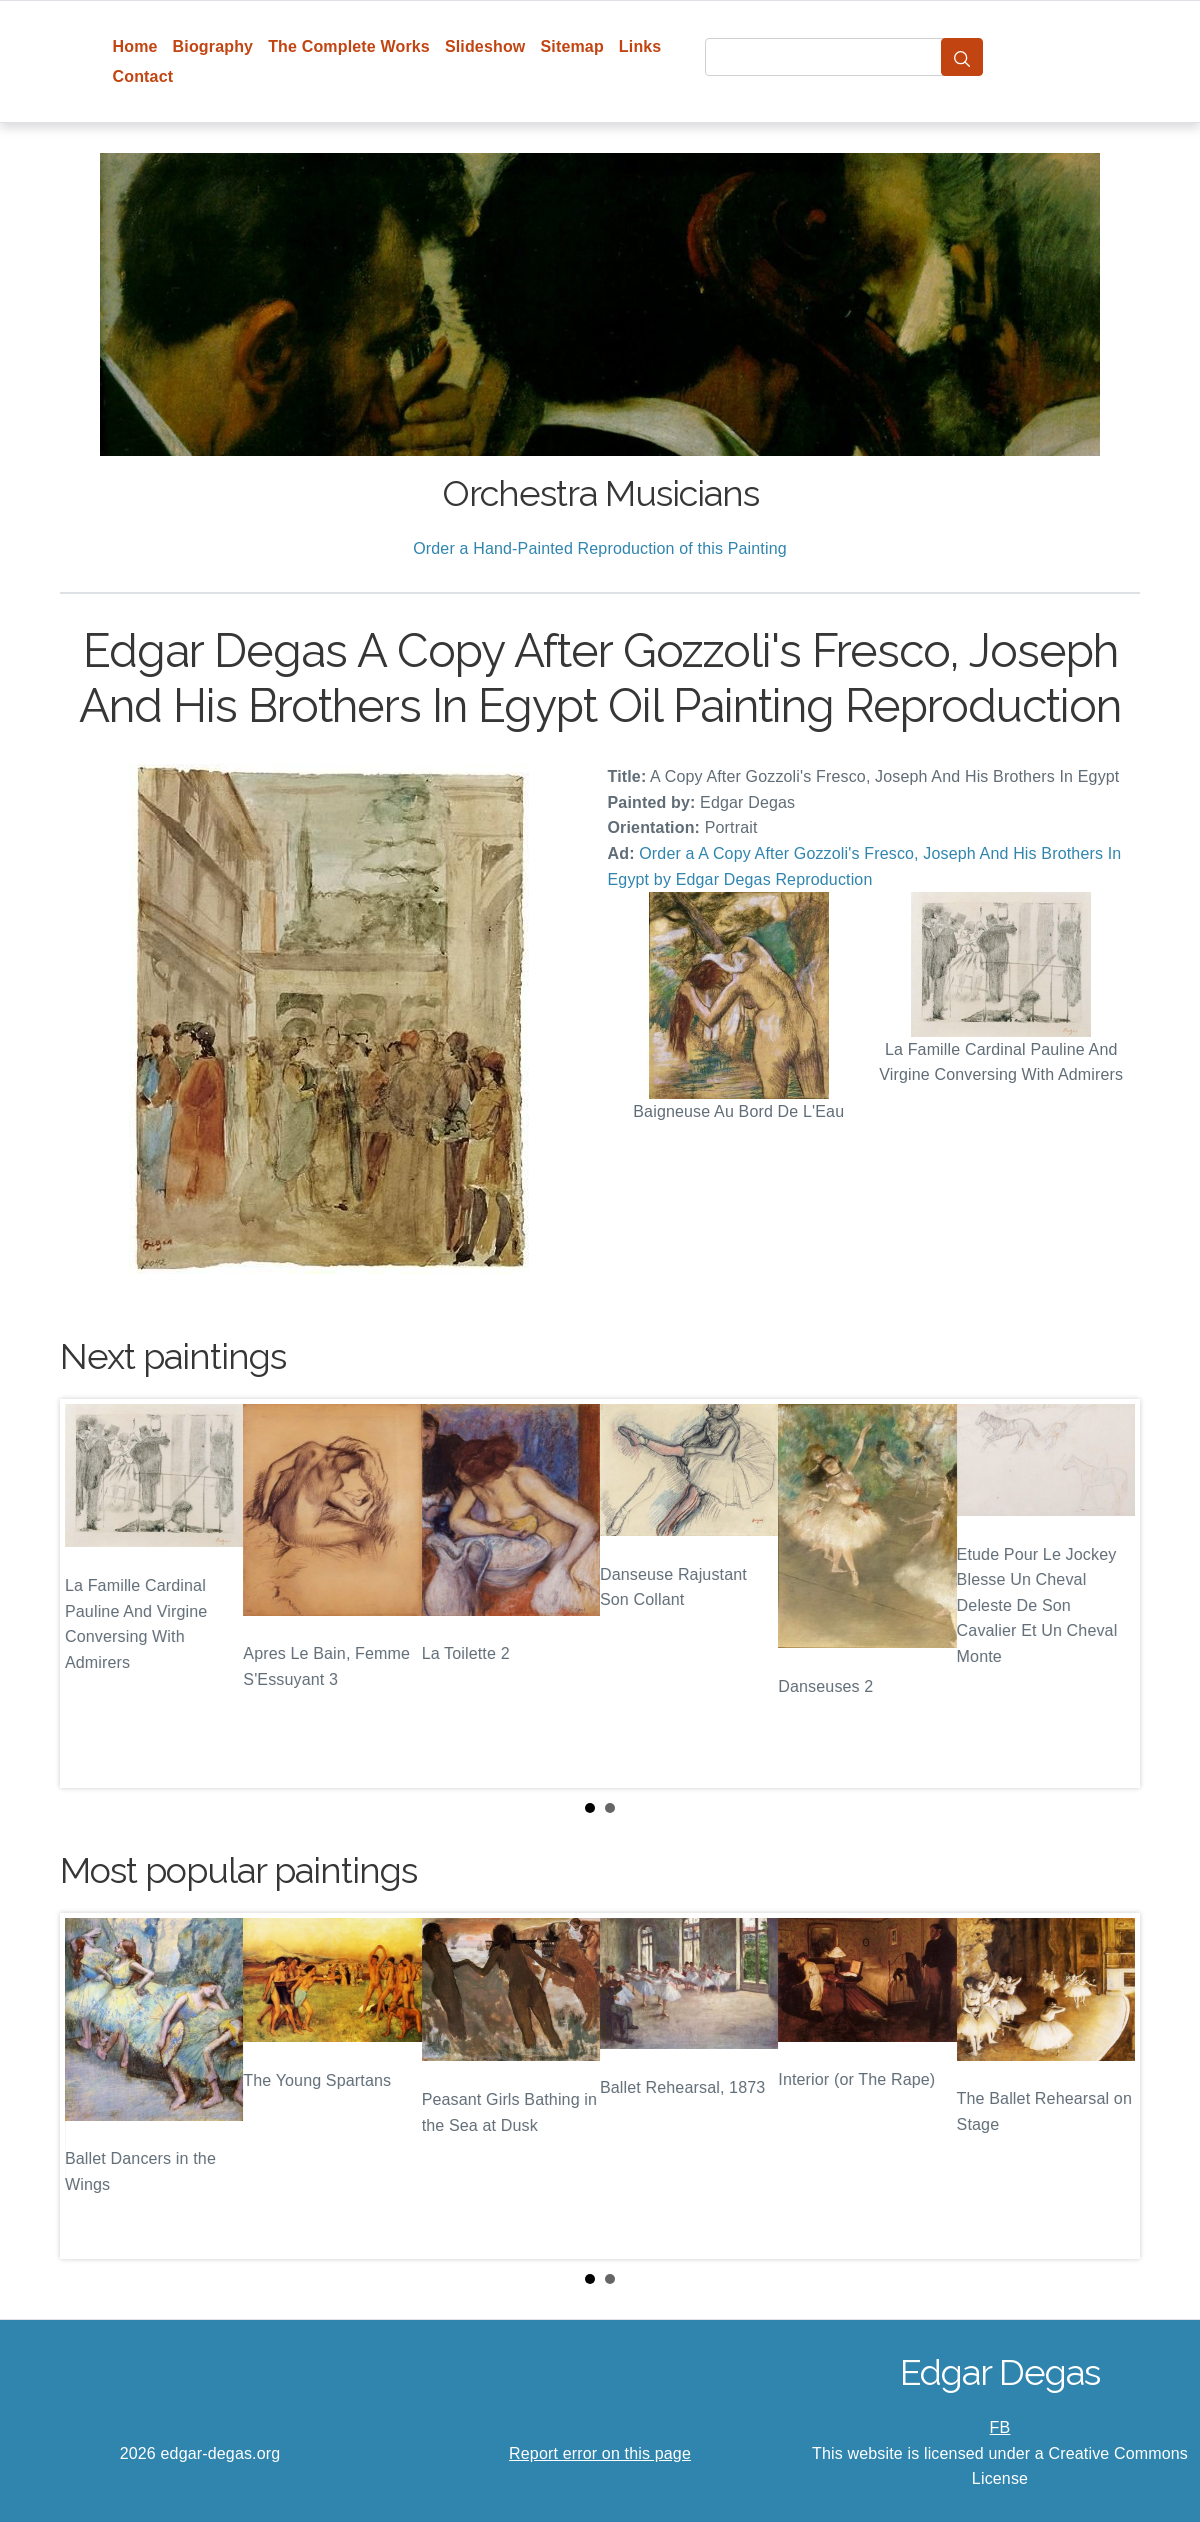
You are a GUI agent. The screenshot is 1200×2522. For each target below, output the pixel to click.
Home (135, 46)
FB (1000, 2427)
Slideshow (485, 46)
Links (640, 46)
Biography (213, 46)
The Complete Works (349, 46)
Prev (91, 1594)
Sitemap (571, 46)
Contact (143, 76)
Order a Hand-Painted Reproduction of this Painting (600, 548)
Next (1109, 1594)
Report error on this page (600, 2453)
